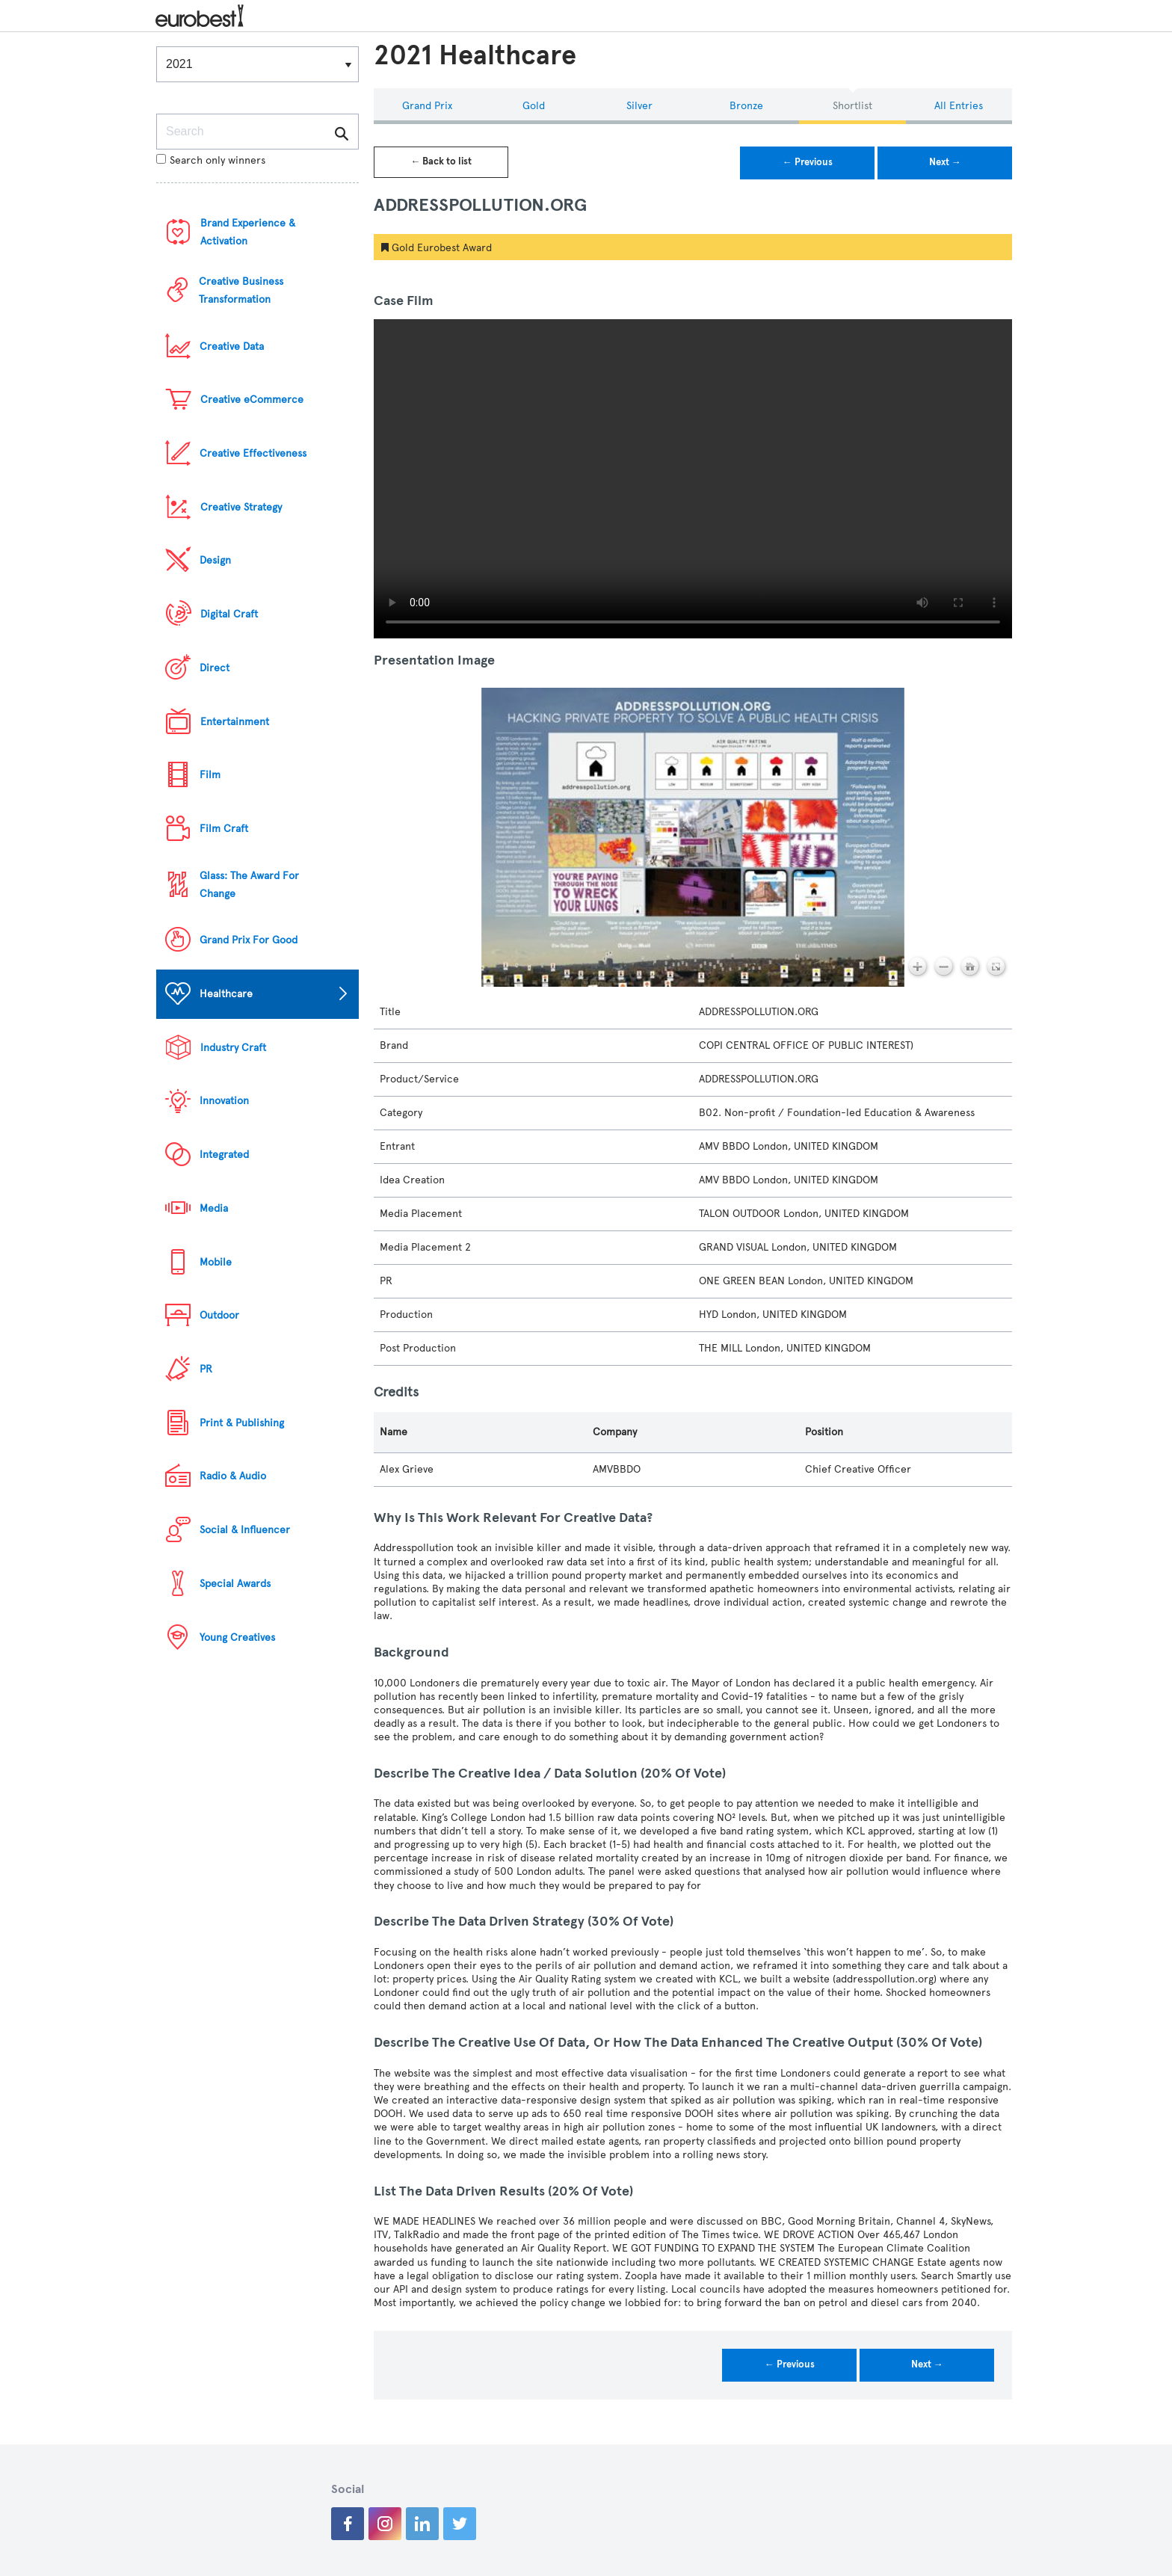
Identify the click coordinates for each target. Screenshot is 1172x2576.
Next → (945, 162)
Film (210, 774)
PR (206, 1369)
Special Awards (235, 1583)
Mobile (216, 1262)
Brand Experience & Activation (247, 232)
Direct (214, 668)
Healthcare (226, 993)
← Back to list (441, 161)
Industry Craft (233, 1047)
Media (214, 1208)
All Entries (958, 105)
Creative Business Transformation (241, 290)
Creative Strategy (241, 507)
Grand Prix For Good (248, 940)
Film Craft (224, 828)
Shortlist (852, 105)
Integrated (224, 1154)
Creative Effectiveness (253, 453)
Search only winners (210, 160)
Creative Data (232, 346)
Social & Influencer (245, 1529)
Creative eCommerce (251, 399)
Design (215, 560)
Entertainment (234, 721)
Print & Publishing (242, 1423)
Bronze (746, 105)
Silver (639, 105)
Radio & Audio (233, 1476)
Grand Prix (427, 105)
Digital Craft (229, 614)
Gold (533, 105)
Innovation (224, 1100)
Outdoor (219, 1315)
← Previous (808, 162)
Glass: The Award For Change (249, 884)
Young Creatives (237, 1637)
